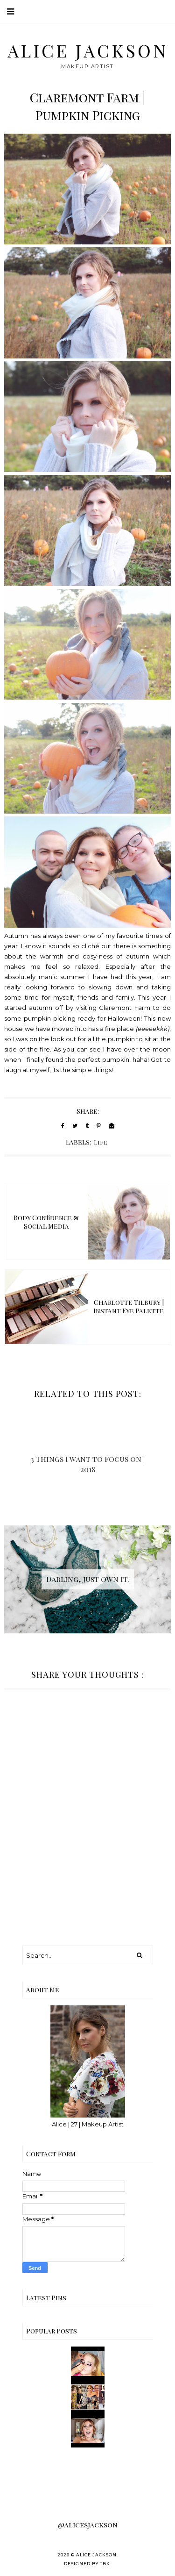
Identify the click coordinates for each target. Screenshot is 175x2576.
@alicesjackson (88, 2524)
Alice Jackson (87, 50)
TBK (105, 2563)
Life (101, 1142)
